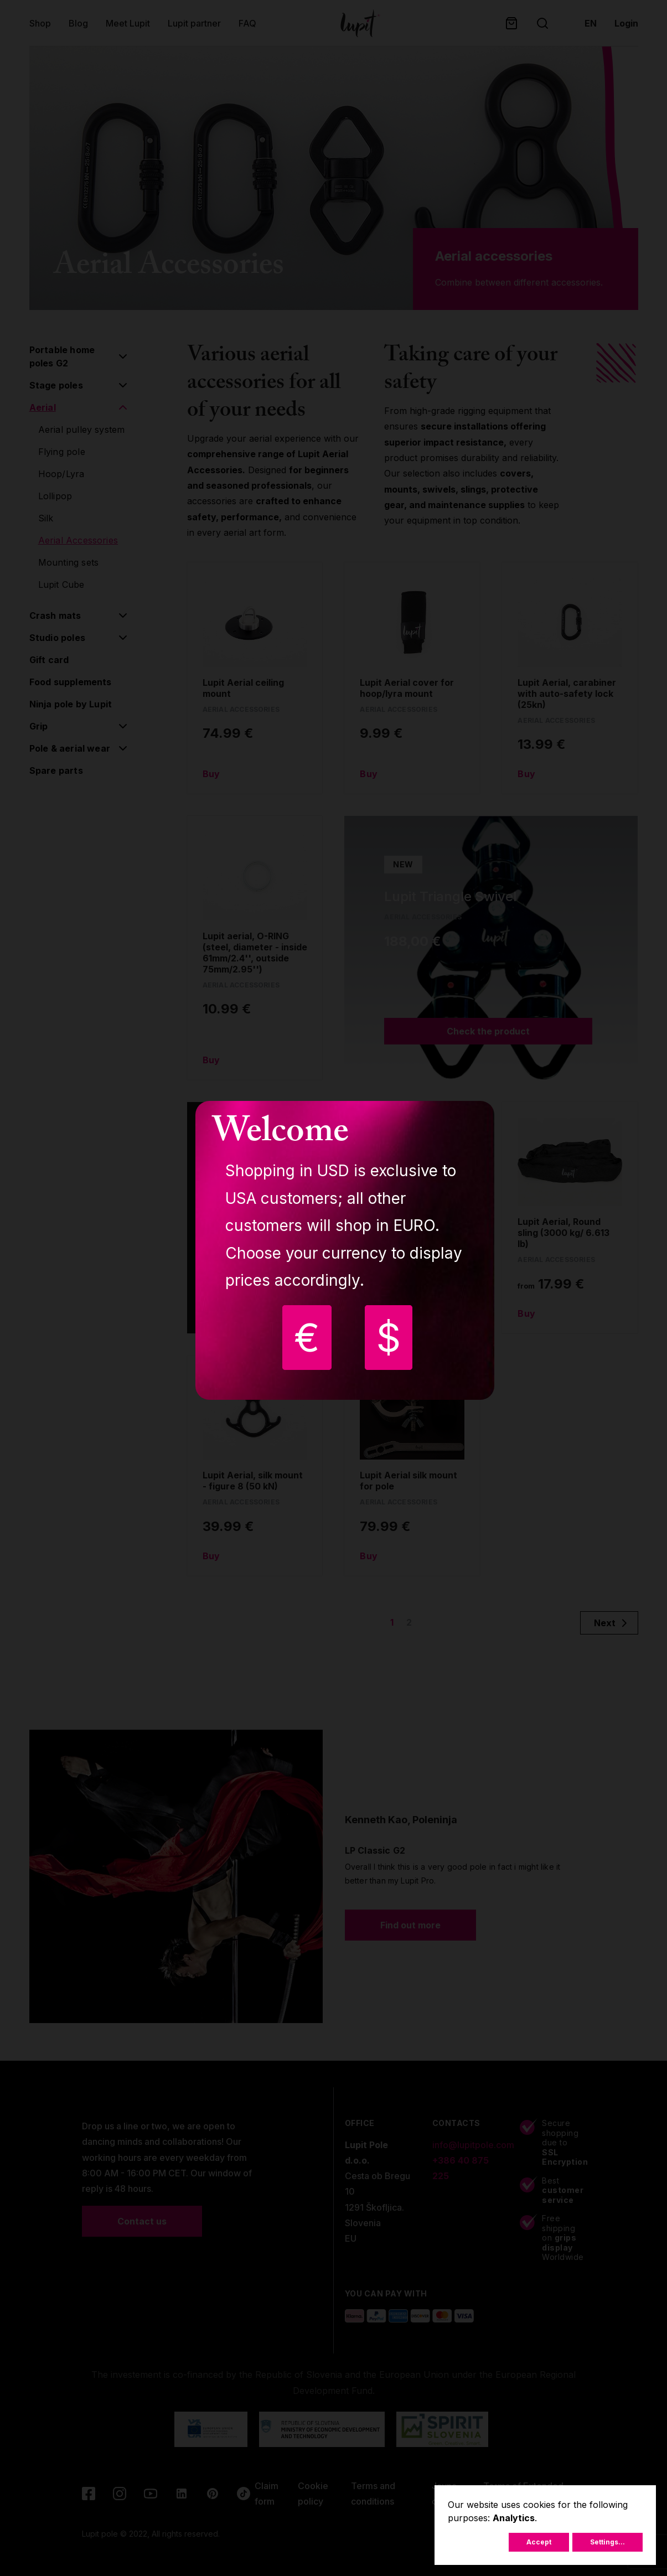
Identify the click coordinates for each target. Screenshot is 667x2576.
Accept (538, 2542)
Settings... (607, 2542)
